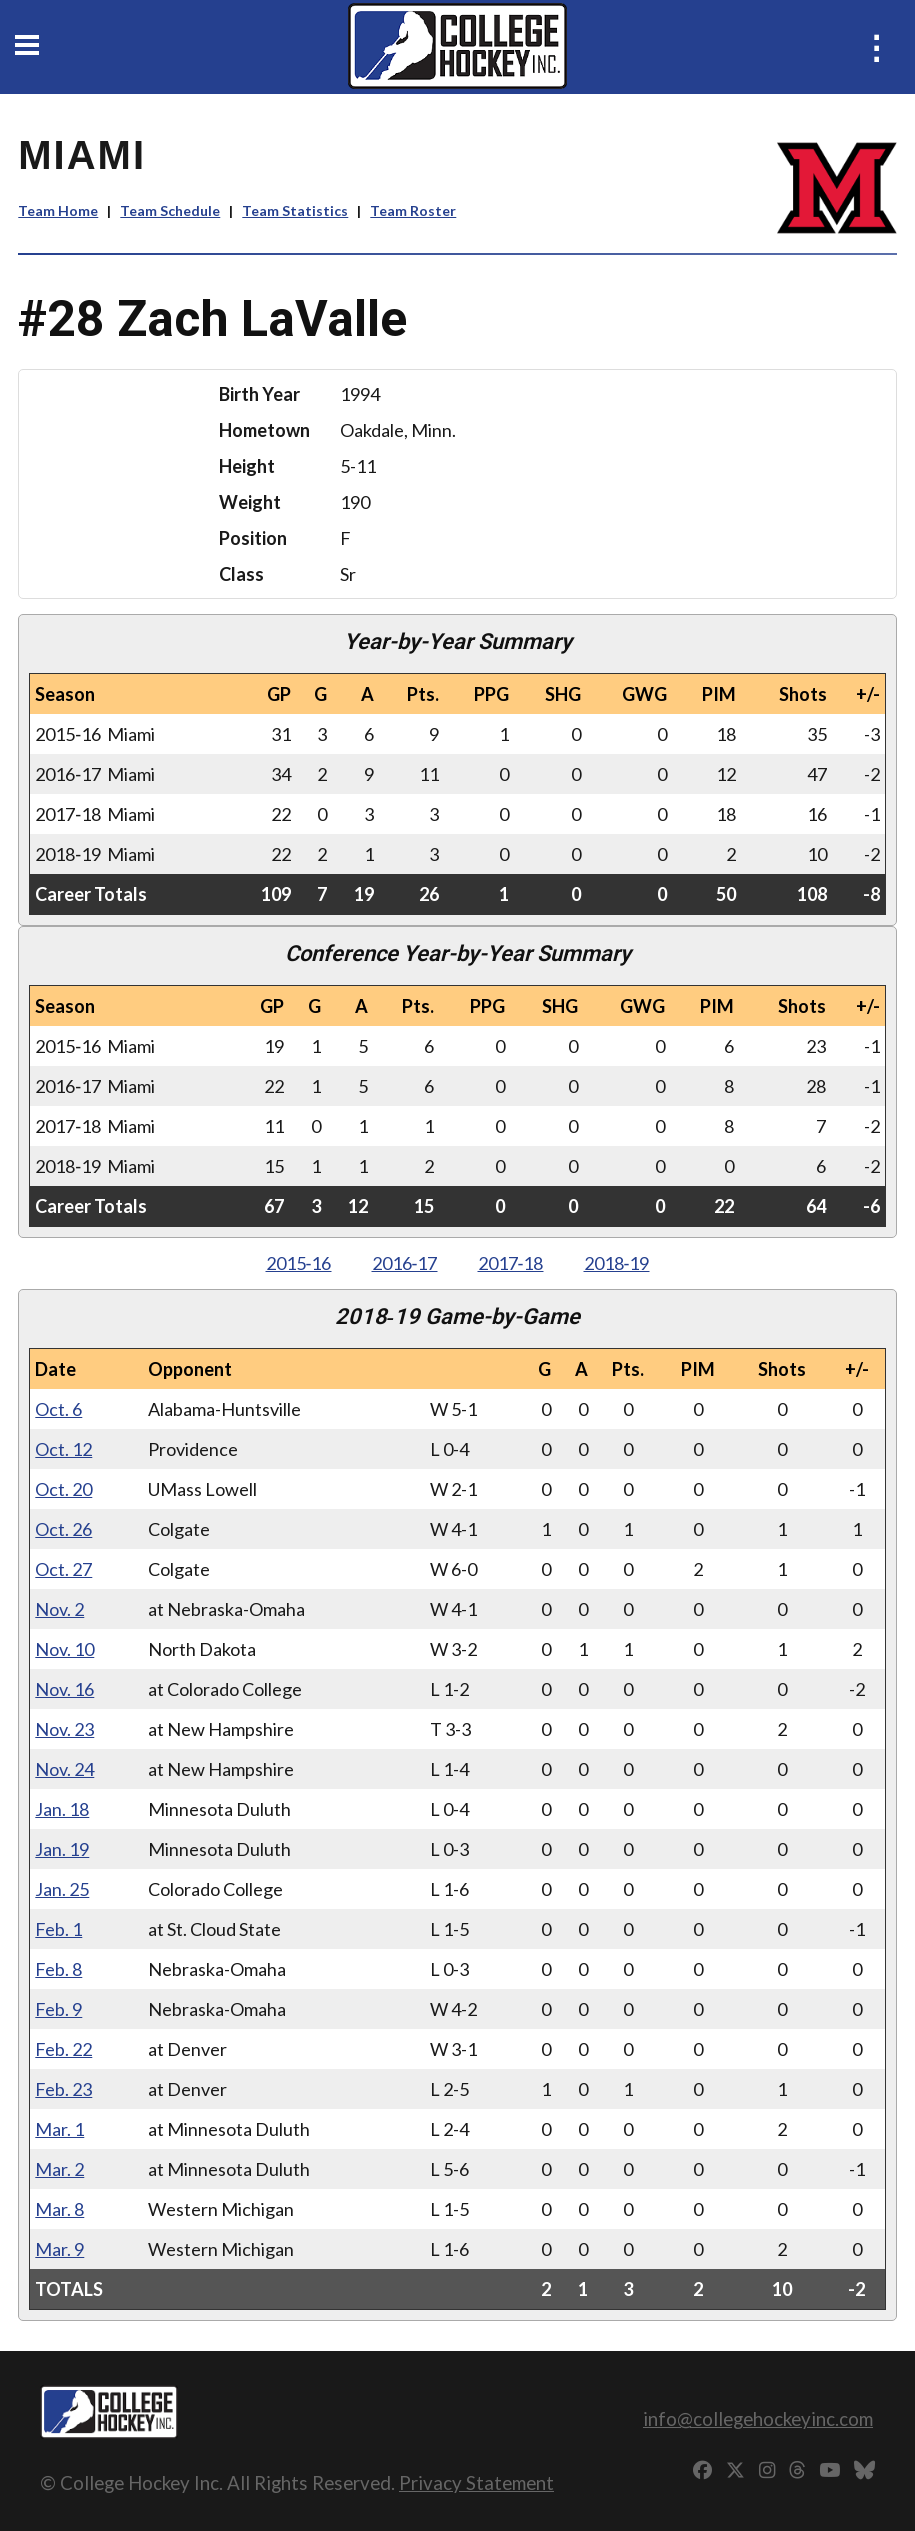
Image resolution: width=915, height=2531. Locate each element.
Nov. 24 (64, 1769)
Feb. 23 (63, 2089)
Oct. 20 (63, 1489)
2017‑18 (511, 1263)
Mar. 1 (59, 2129)
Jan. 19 (62, 1849)
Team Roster (413, 210)
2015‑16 (299, 1263)
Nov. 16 (64, 1689)
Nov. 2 (59, 1609)
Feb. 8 (58, 1969)
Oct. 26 (63, 1529)
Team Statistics (295, 210)
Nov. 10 (64, 1649)
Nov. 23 (64, 1729)
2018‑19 (617, 1263)
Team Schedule (170, 210)
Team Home (58, 210)
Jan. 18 (62, 1809)
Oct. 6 (58, 1409)
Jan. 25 (62, 1889)
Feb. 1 (58, 1929)
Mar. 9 (59, 2249)
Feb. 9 (58, 2009)
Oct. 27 (63, 1569)
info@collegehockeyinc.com (758, 2418)
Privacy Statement (476, 2482)
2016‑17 (405, 1263)
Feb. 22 (63, 2049)
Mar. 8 (59, 2209)
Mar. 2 (59, 2169)
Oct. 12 (63, 1449)
